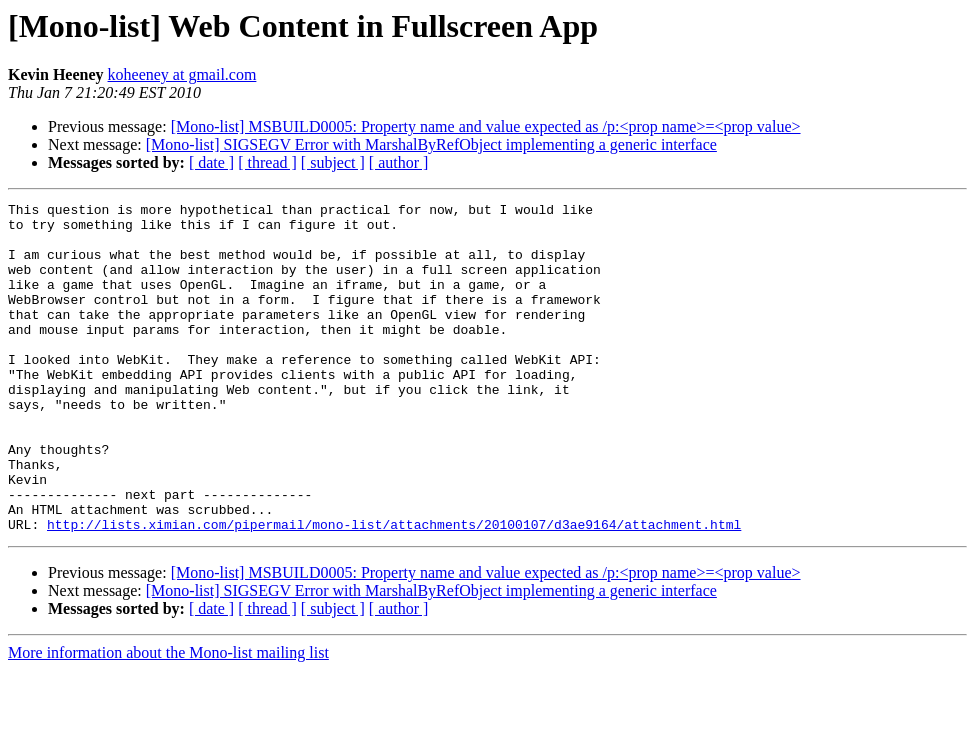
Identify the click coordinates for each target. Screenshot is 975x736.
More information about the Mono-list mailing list (168, 718)
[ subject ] (333, 162)
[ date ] (211, 162)
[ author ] (399, 162)
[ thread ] (267, 162)
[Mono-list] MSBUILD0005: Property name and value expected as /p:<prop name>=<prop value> (486, 126)
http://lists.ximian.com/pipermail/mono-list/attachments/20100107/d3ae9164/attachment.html (394, 590)
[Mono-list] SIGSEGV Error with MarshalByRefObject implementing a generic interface (431, 144)
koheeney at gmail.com (182, 74)
